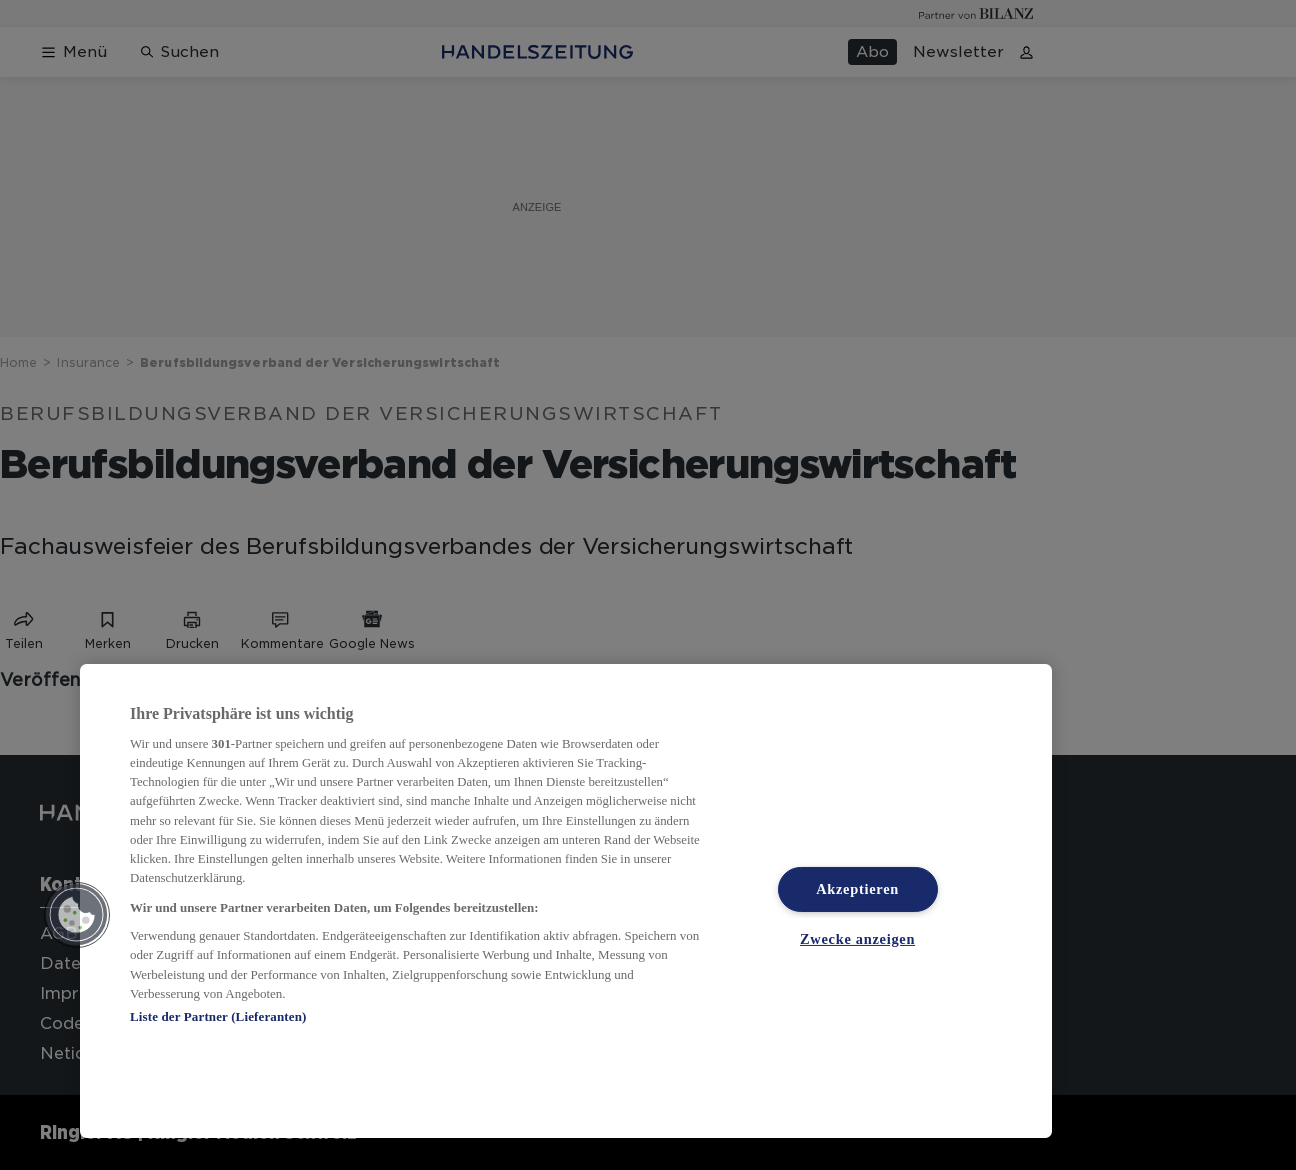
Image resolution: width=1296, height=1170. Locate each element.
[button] (77, 915)
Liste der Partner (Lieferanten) (218, 1016)
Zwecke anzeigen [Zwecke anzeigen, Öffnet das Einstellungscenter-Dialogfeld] (857, 939)
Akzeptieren (857, 889)
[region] (566, 901)
